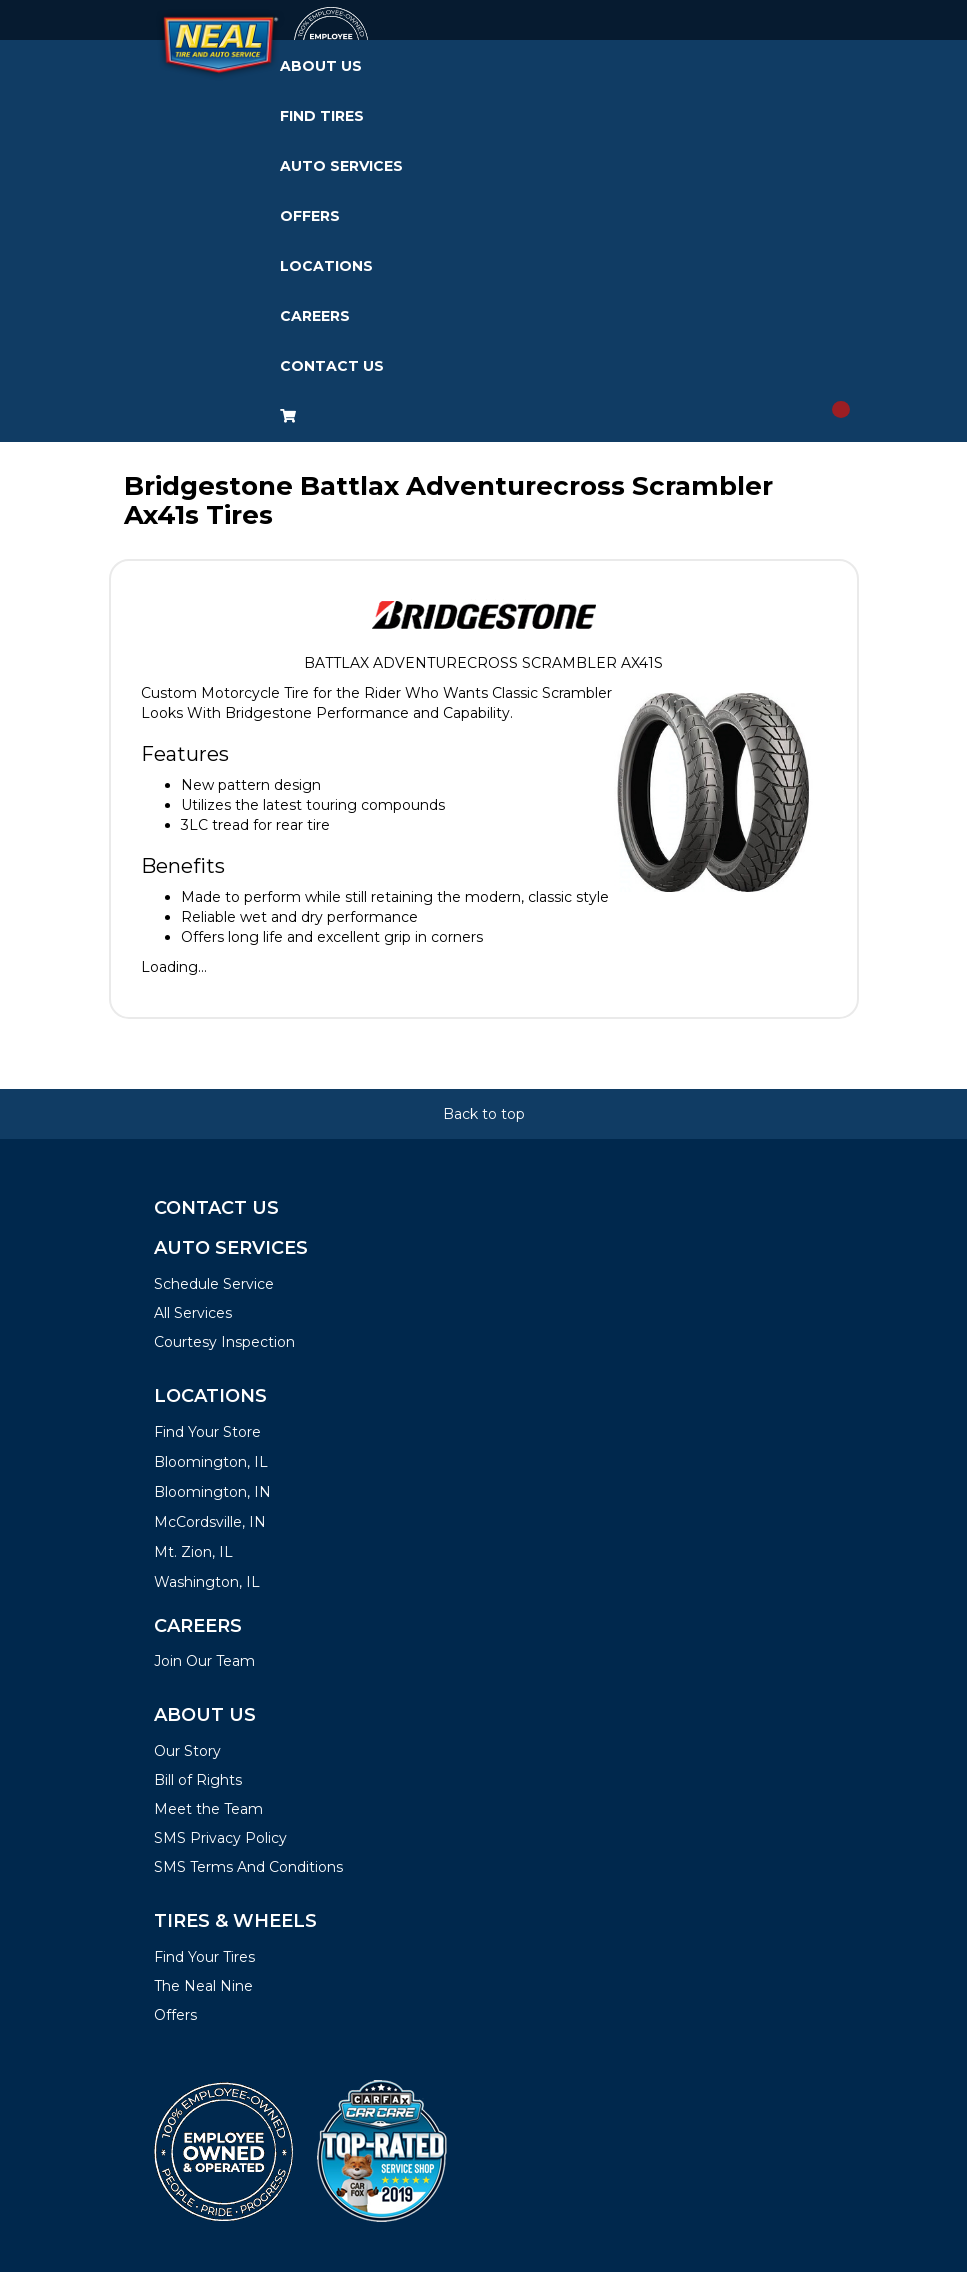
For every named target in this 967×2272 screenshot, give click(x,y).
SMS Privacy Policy (220, 1838)
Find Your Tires (204, 1957)
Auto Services (341, 166)
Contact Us (332, 366)
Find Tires (322, 116)
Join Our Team (204, 1661)
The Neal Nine (203, 1986)
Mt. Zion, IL (193, 1552)
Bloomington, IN (212, 1492)
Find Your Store (207, 1432)
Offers (310, 216)
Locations (326, 266)
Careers (315, 316)
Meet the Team (208, 1809)
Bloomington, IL (211, 1462)
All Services (193, 1313)
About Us (321, 66)
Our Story (187, 1751)
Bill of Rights (198, 1780)
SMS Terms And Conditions (248, 1867)
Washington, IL (207, 1582)
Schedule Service (214, 1284)
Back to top (484, 1114)
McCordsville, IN (210, 1522)
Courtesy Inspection (224, 1342)
